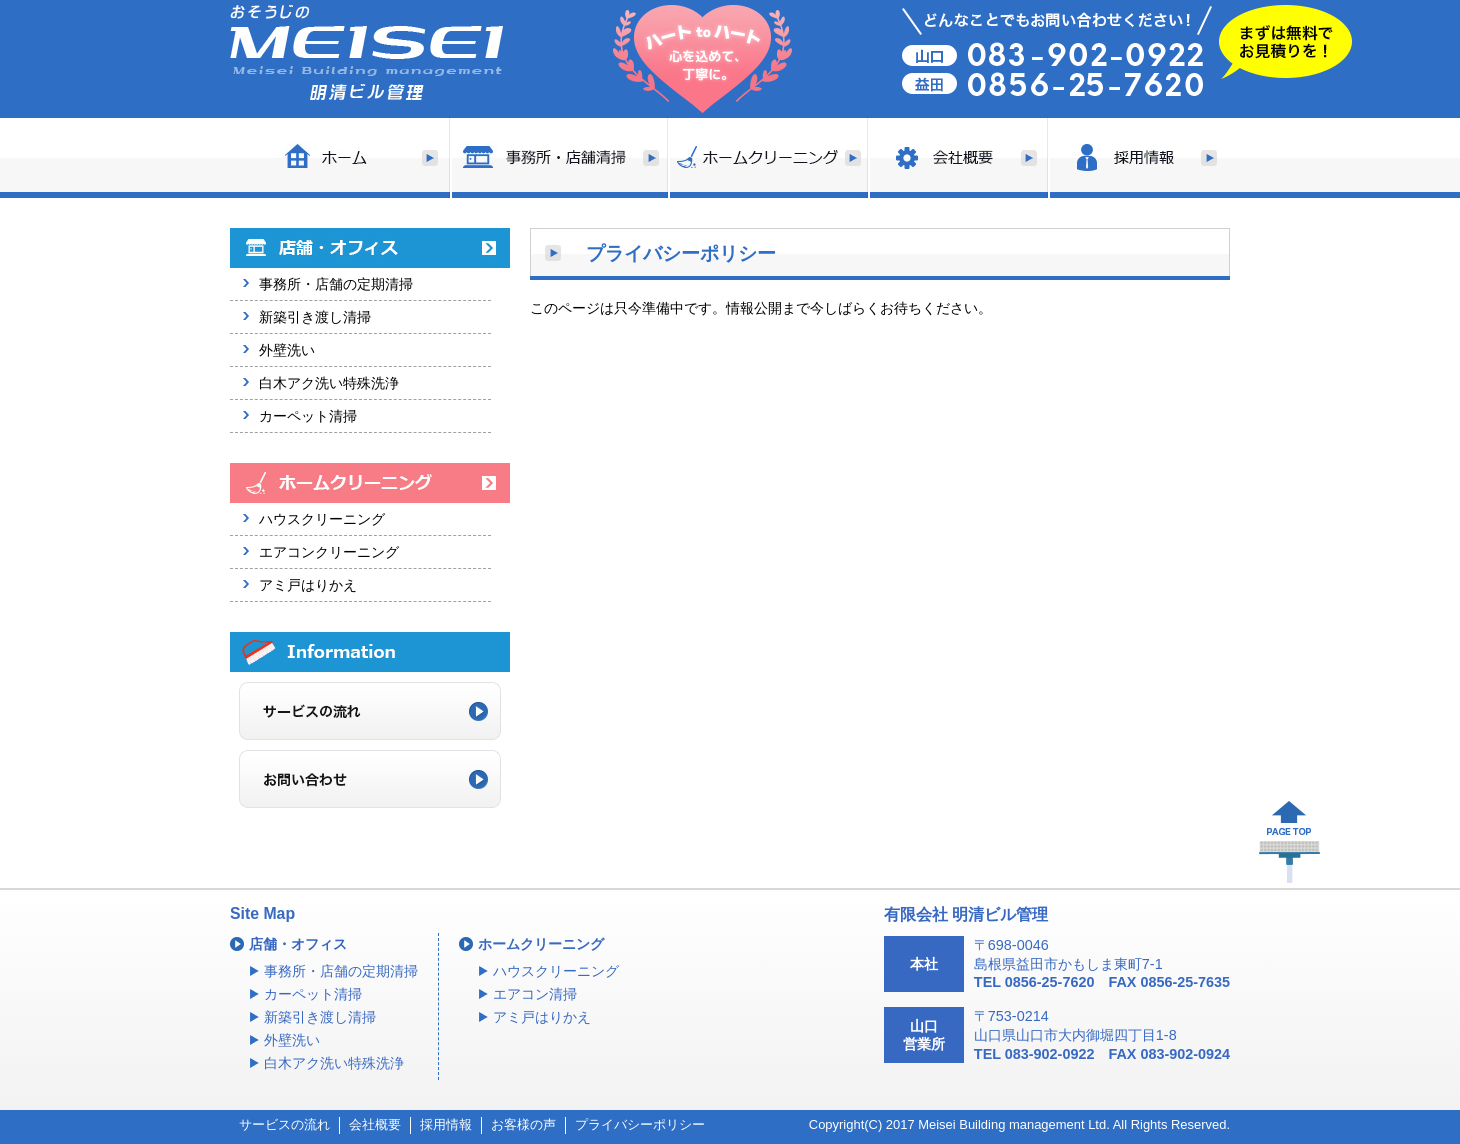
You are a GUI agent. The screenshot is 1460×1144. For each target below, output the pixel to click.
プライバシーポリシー (640, 1124)
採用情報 (446, 1124)
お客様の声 (523, 1124)
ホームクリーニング (541, 944)
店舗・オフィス (298, 944)
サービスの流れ (284, 1124)
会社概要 (375, 1124)
